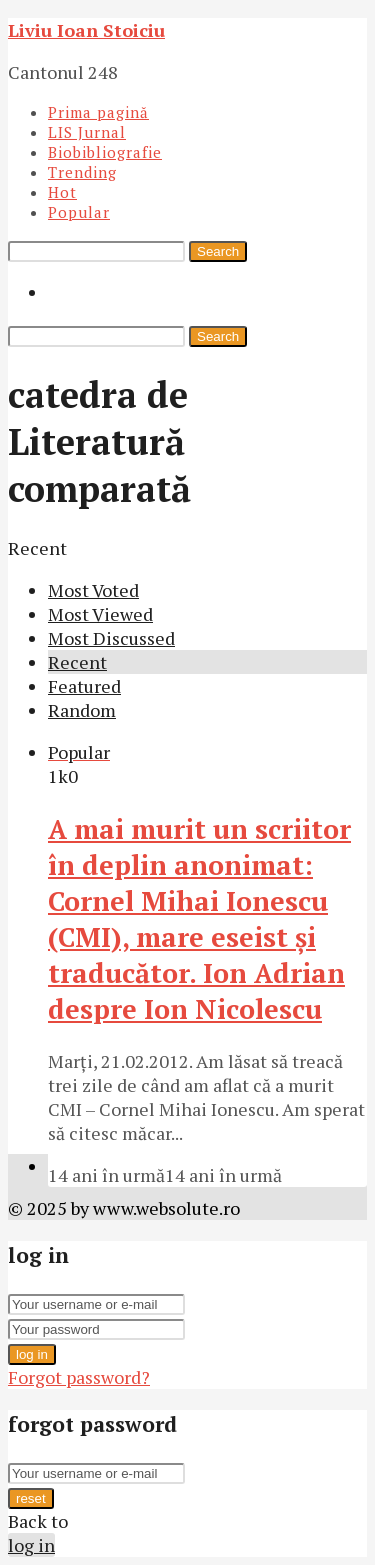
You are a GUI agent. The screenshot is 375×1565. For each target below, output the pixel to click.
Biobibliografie (105, 152)
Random (82, 710)
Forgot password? (79, 1377)
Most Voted (93, 590)
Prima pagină (98, 112)
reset (31, 1498)
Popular (79, 212)
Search (218, 251)
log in (32, 1354)
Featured (84, 686)
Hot (62, 192)
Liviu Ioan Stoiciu (86, 30)
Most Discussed (111, 638)
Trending (82, 172)
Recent (77, 662)
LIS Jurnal (87, 132)
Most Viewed (100, 614)
